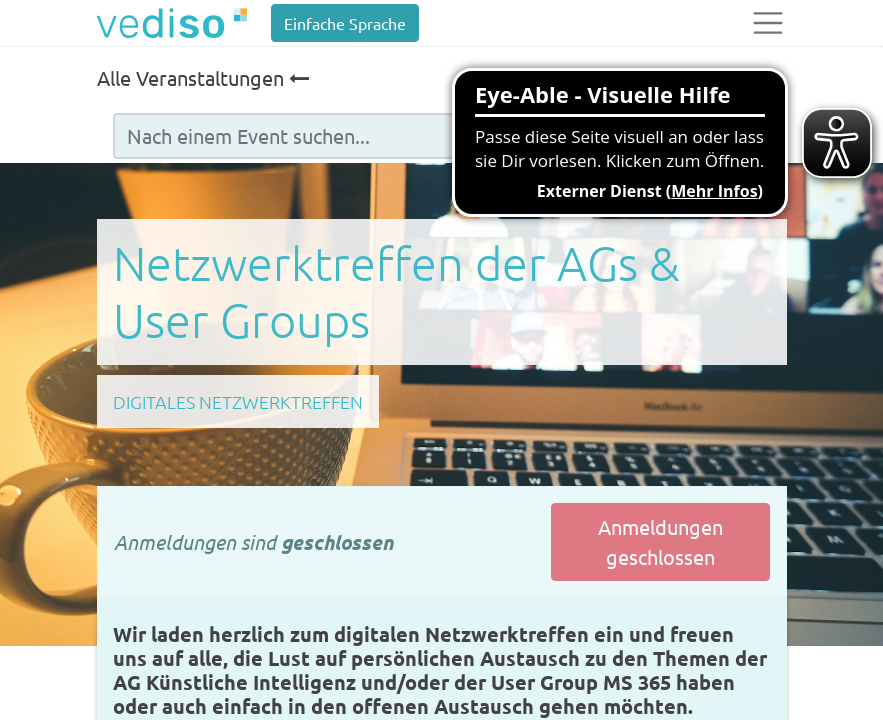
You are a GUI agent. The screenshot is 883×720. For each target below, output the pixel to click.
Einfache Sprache (345, 23)
